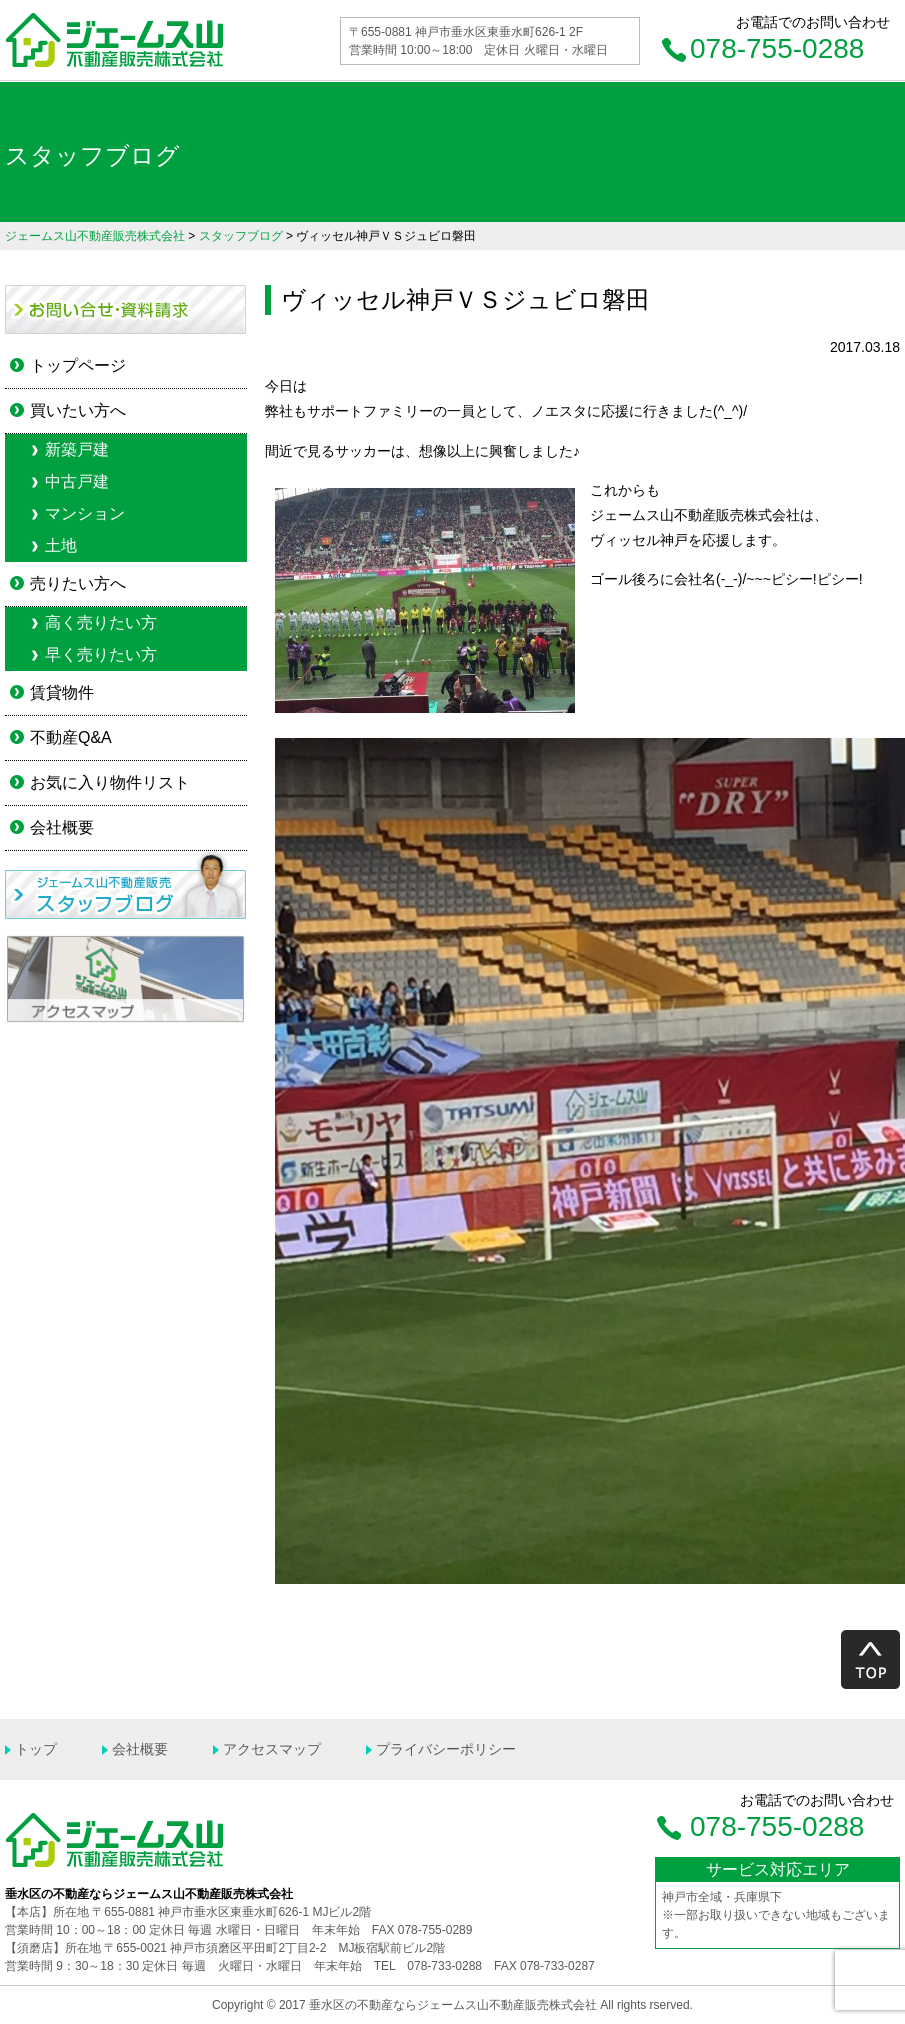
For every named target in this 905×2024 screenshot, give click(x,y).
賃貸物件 (62, 692)
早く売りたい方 (101, 654)
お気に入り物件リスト (110, 782)
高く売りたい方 (101, 622)
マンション (85, 513)
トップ (36, 1749)
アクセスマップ (272, 1749)
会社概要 (62, 827)
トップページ (78, 365)
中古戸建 (77, 481)
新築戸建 (77, 449)
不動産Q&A (71, 737)
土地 (61, 545)
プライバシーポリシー (446, 1749)
